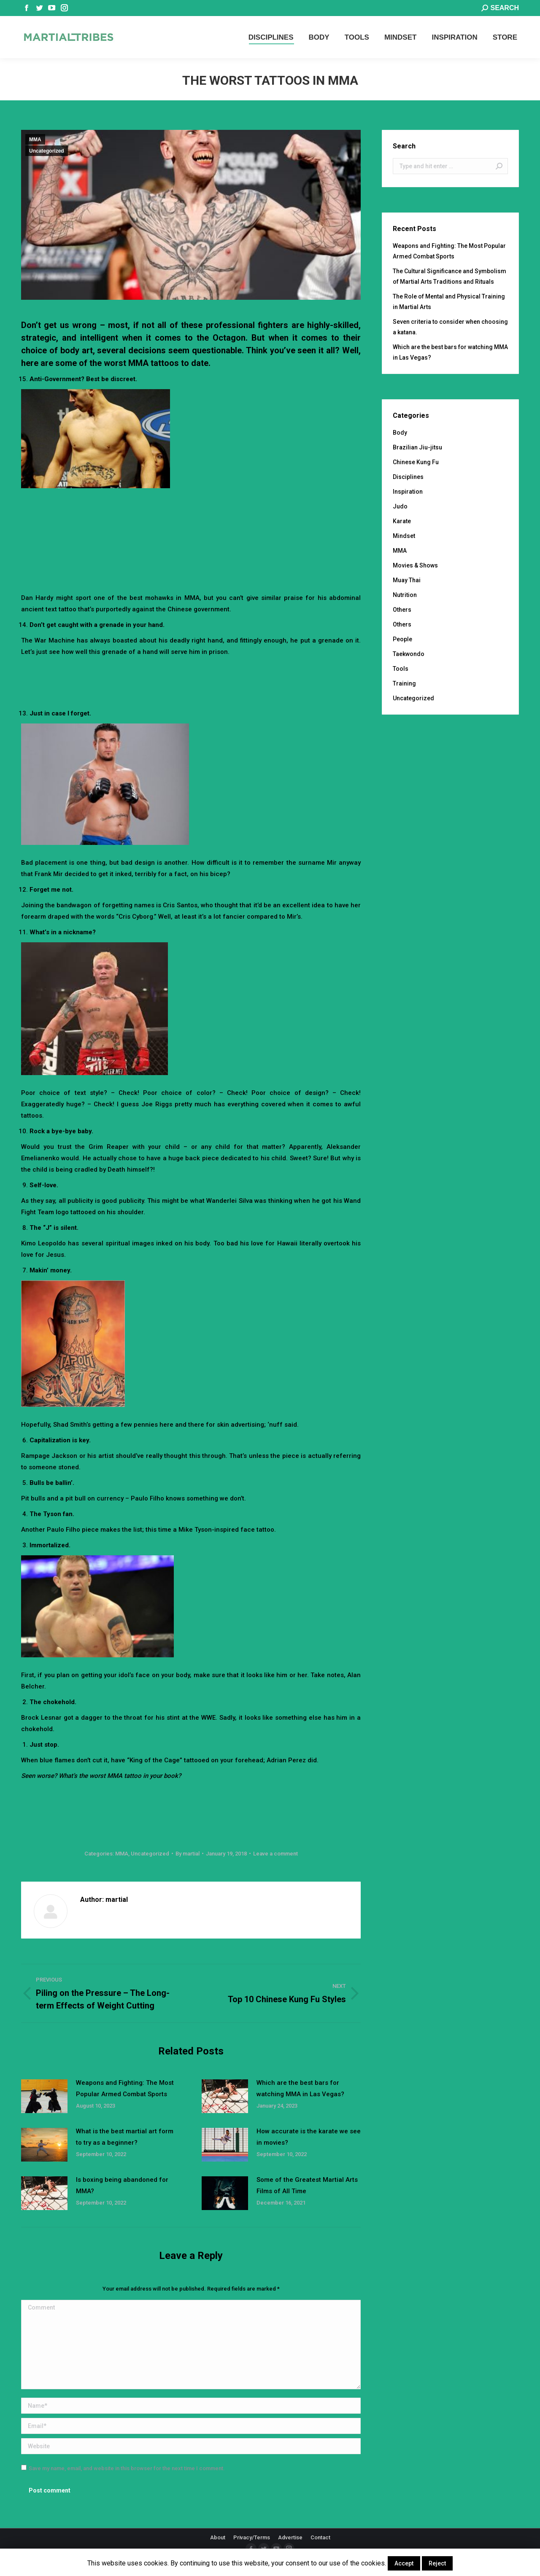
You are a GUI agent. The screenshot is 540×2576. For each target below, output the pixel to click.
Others (402, 609)
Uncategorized (46, 151)
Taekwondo (408, 654)
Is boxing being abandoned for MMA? (122, 2185)
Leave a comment (275, 1853)
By (188, 1853)
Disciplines (408, 476)
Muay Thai (407, 580)
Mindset (404, 535)
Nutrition (405, 595)
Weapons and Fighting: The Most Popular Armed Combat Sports (125, 2088)
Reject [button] (437, 2563)
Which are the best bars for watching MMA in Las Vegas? (300, 2088)
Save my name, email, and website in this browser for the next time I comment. (127, 2468)
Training (404, 683)
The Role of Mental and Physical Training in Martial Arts (449, 301)
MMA (35, 140)
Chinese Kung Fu (416, 462)
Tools (400, 668)
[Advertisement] (191, 519)
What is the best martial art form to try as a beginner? (124, 2136)
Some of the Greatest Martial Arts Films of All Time (307, 2185)
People (402, 639)
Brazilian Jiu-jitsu (417, 447)
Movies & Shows (415, 565)
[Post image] (44, 2096)
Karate (402, 521)
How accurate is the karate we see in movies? (308, 2136)
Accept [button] (403, 2563)
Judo (400, 506)
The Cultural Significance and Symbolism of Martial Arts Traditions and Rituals (449, 276)
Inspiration (408, 491)
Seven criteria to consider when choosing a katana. (450, 327)
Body (400, 432)
